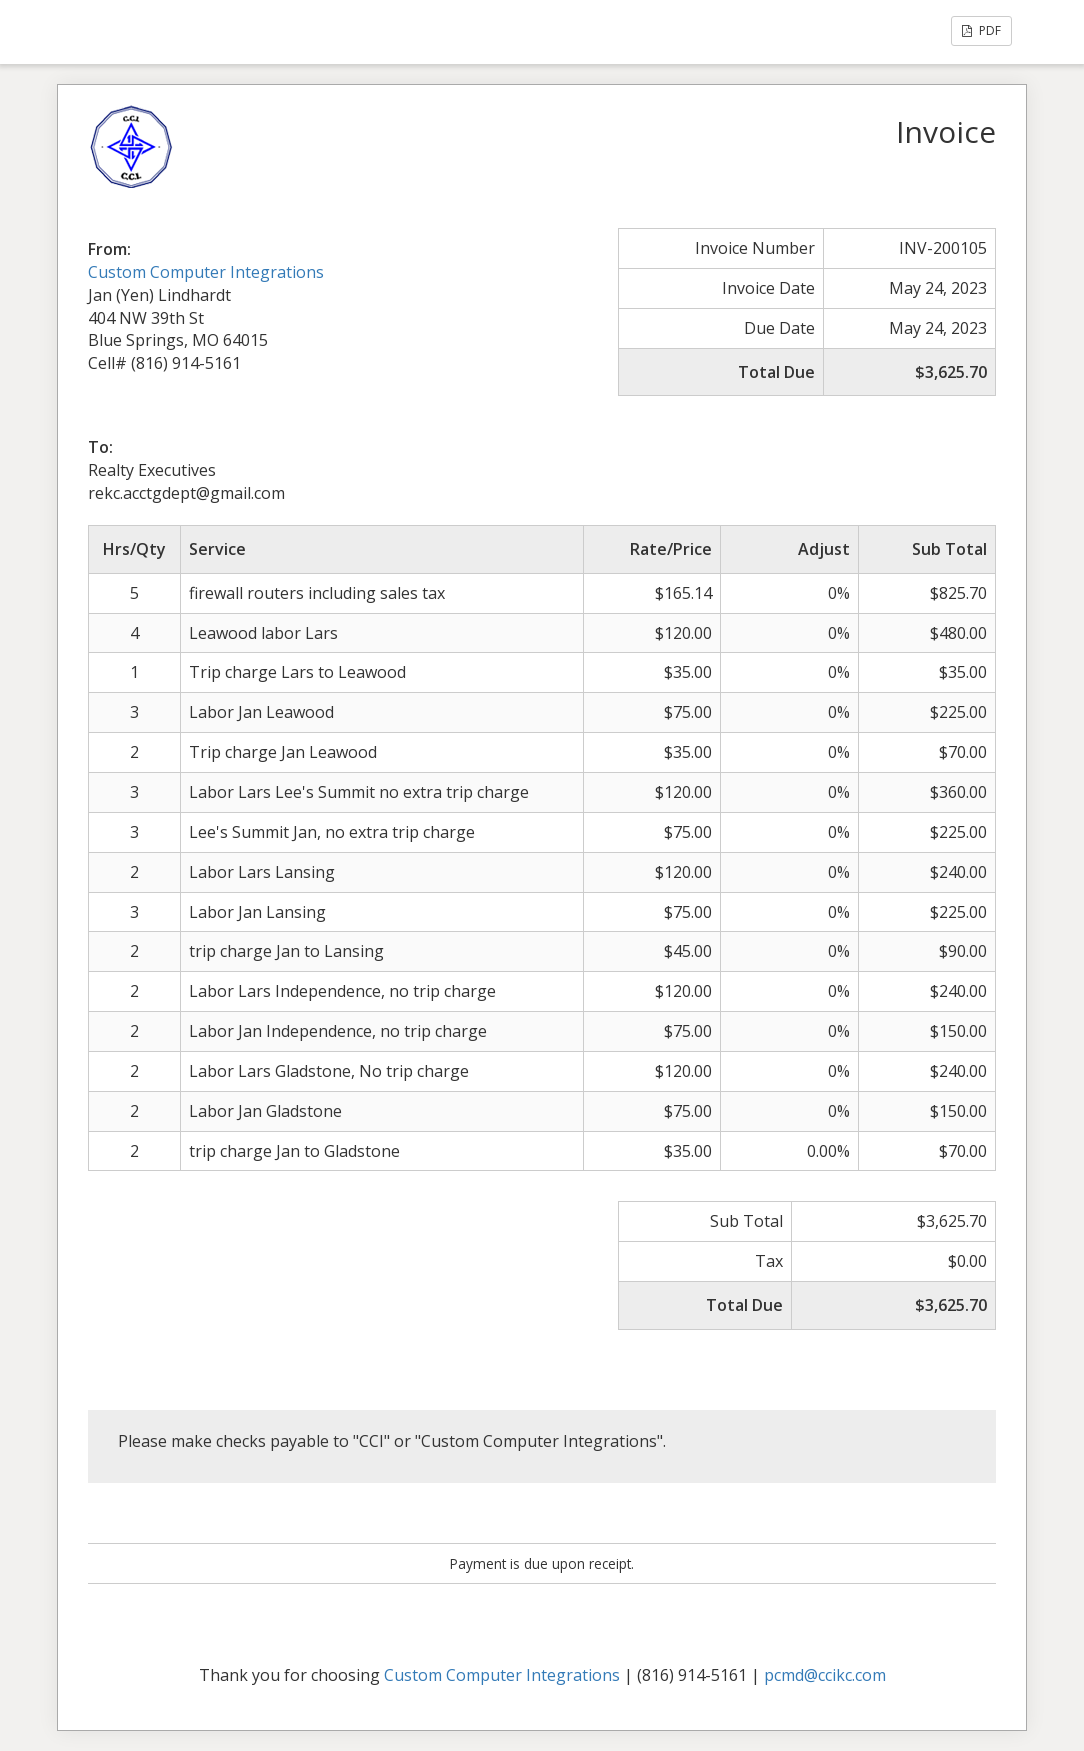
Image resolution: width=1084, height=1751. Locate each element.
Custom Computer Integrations (206, 272)
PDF (981, 30)
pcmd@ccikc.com (825, 1675)
